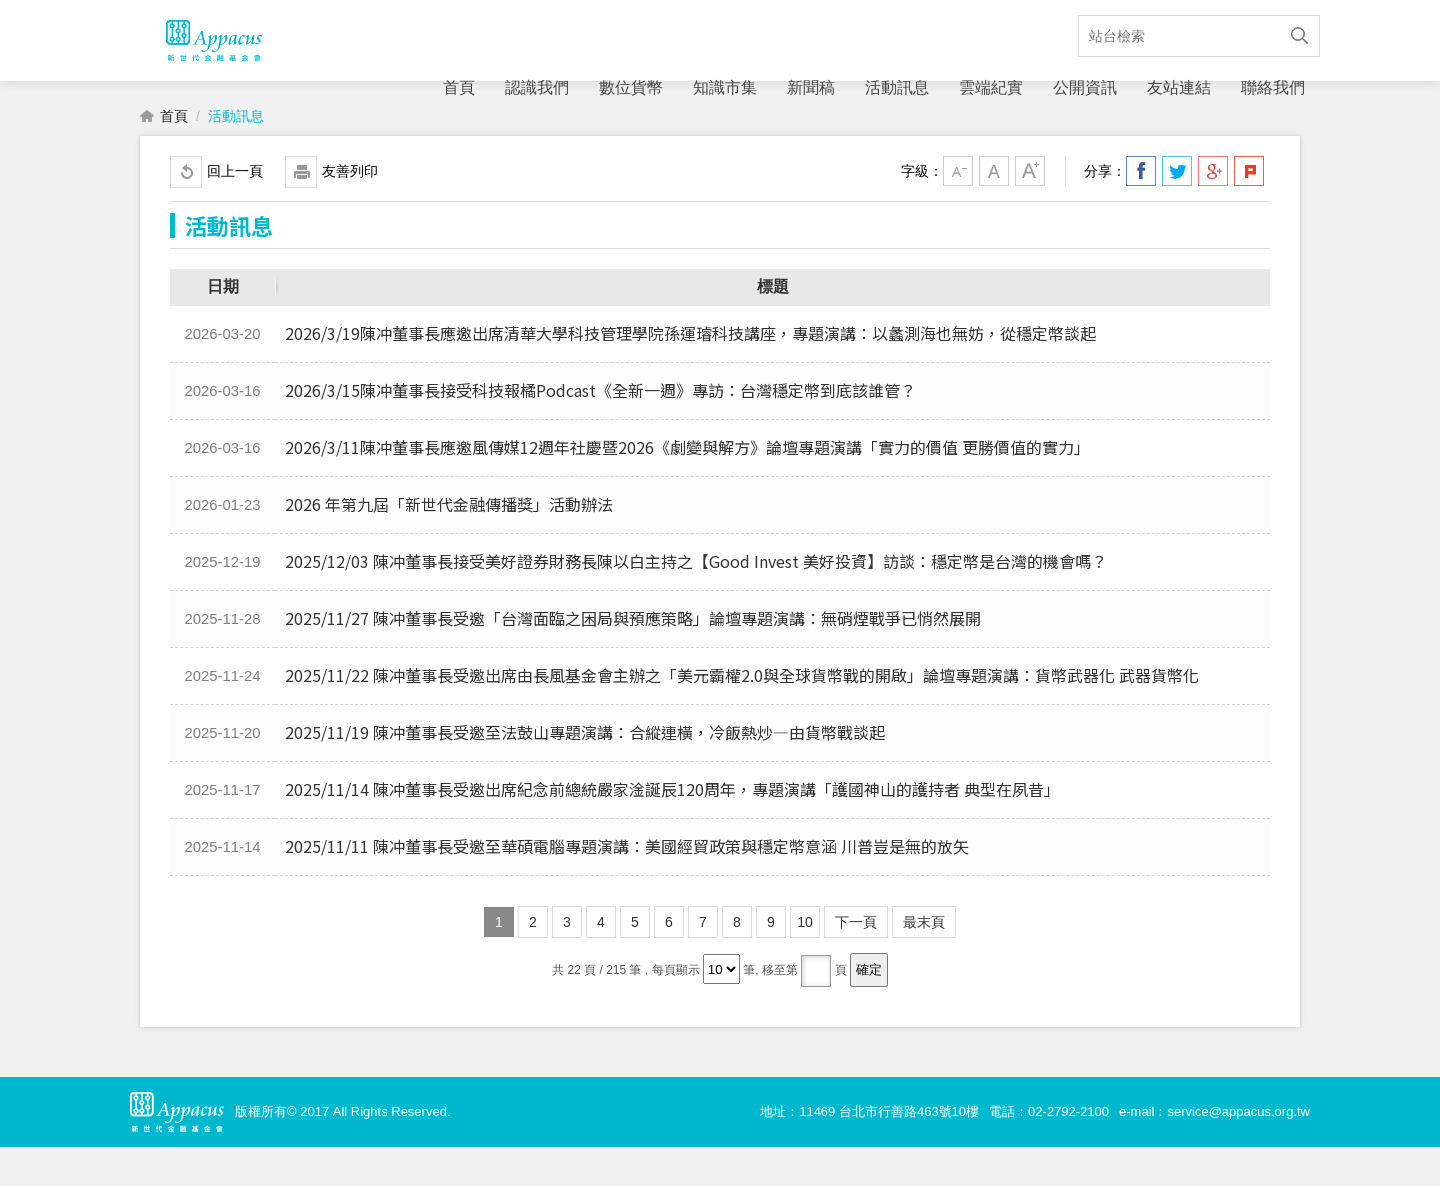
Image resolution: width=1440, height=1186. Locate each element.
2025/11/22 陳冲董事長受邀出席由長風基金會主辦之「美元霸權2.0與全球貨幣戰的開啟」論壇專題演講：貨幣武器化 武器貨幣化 (742, 714)
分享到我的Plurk (1249, 210)
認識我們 (537, 87)
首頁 (459, 87)
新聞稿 (811, 87)
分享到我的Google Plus (1213, 210)
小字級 (958, 210)
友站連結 (1179, 87)
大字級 (1030, 210)
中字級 (994, 210)
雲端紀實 (991, 87)
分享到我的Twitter (1177, 210)
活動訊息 (897, 87)
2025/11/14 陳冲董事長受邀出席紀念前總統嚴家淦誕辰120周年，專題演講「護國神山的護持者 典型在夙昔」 (672, 828)
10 (805, 961)
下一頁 (856, 961)
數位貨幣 (631, 87)
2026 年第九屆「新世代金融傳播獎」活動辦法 (449, 543)
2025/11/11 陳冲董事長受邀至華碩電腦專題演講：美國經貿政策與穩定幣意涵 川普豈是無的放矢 (627, 885)
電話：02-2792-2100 (1049, 1150)
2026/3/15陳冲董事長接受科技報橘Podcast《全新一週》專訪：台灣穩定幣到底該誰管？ (600, 429)
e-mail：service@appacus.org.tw (1214, 1150)
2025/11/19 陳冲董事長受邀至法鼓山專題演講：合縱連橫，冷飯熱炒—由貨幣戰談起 (585, 771)
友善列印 (350, 210)
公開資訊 (1085, 87)
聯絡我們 (1273, 87)
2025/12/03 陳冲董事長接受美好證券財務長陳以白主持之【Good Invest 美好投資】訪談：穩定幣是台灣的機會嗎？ (696, 600)
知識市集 (725, 87)
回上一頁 (235, 210)
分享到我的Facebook (1141, 210)
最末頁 (924, 961)
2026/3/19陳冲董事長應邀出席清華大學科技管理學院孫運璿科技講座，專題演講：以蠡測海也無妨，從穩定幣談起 (690, 372)
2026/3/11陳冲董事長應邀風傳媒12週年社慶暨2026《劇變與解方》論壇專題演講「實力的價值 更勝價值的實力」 (687, 486)
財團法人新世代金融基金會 (213, 60)
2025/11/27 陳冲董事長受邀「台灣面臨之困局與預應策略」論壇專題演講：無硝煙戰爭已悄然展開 (633, 657)
